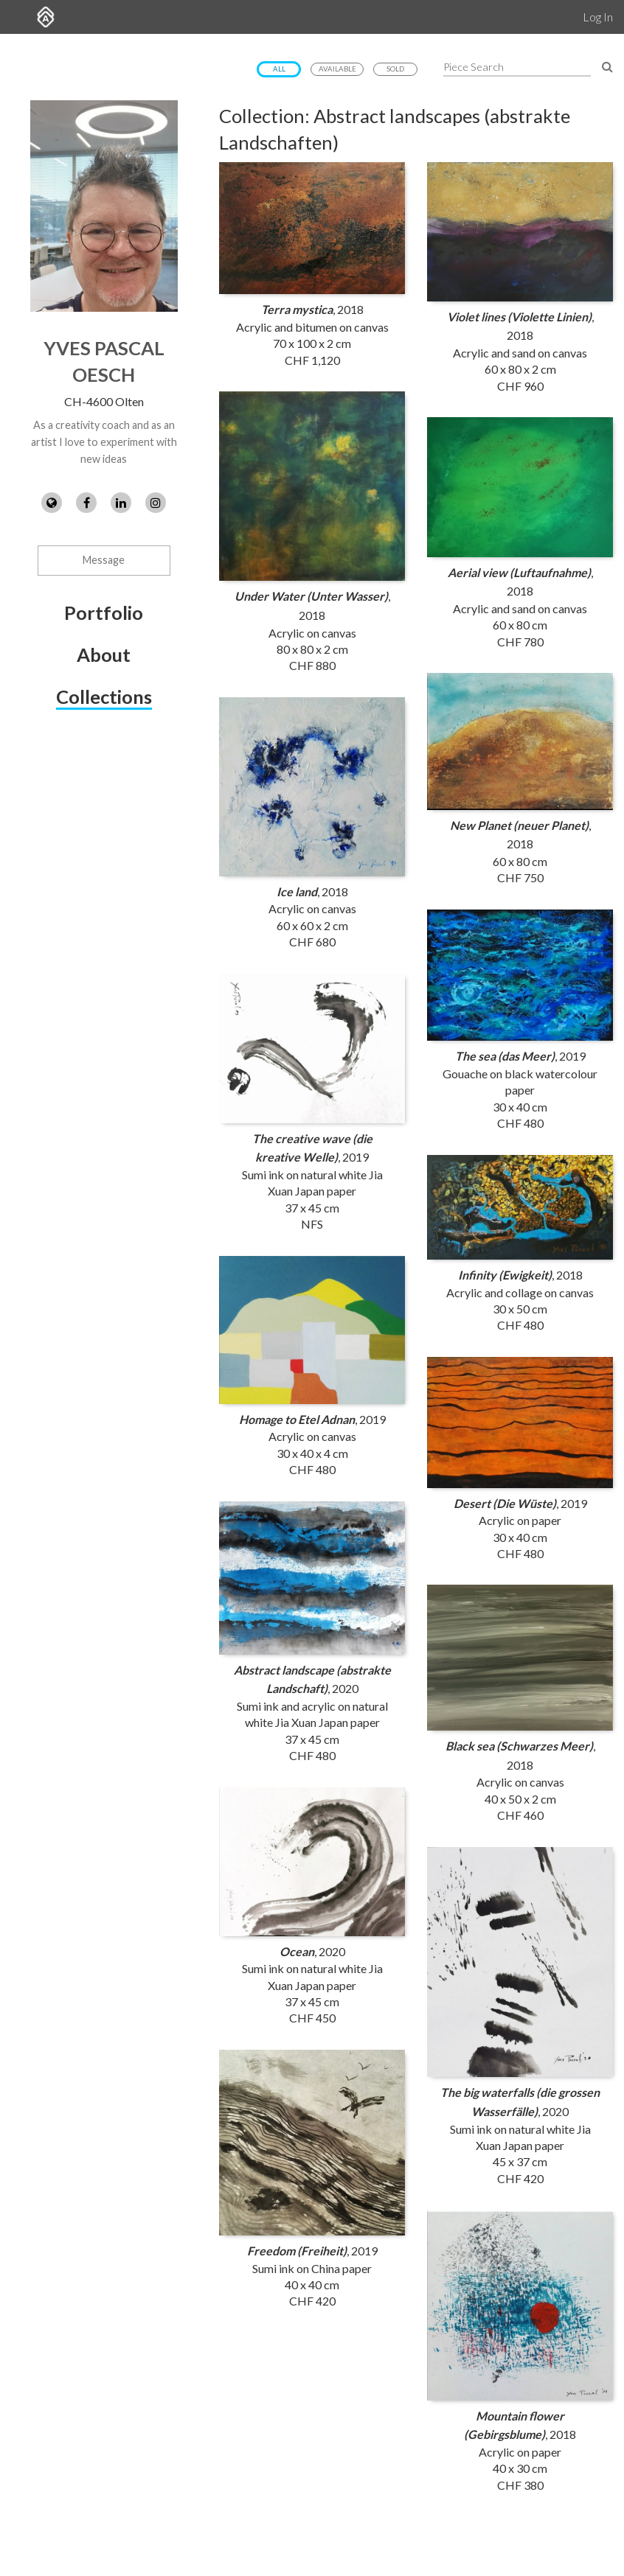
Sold (395, 69)
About (104, 654)
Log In (598, 17)
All (279, 69)
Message (104, 560)
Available (337, 69)
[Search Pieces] (607, 66)
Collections (104, 696)
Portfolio (103, 612)
